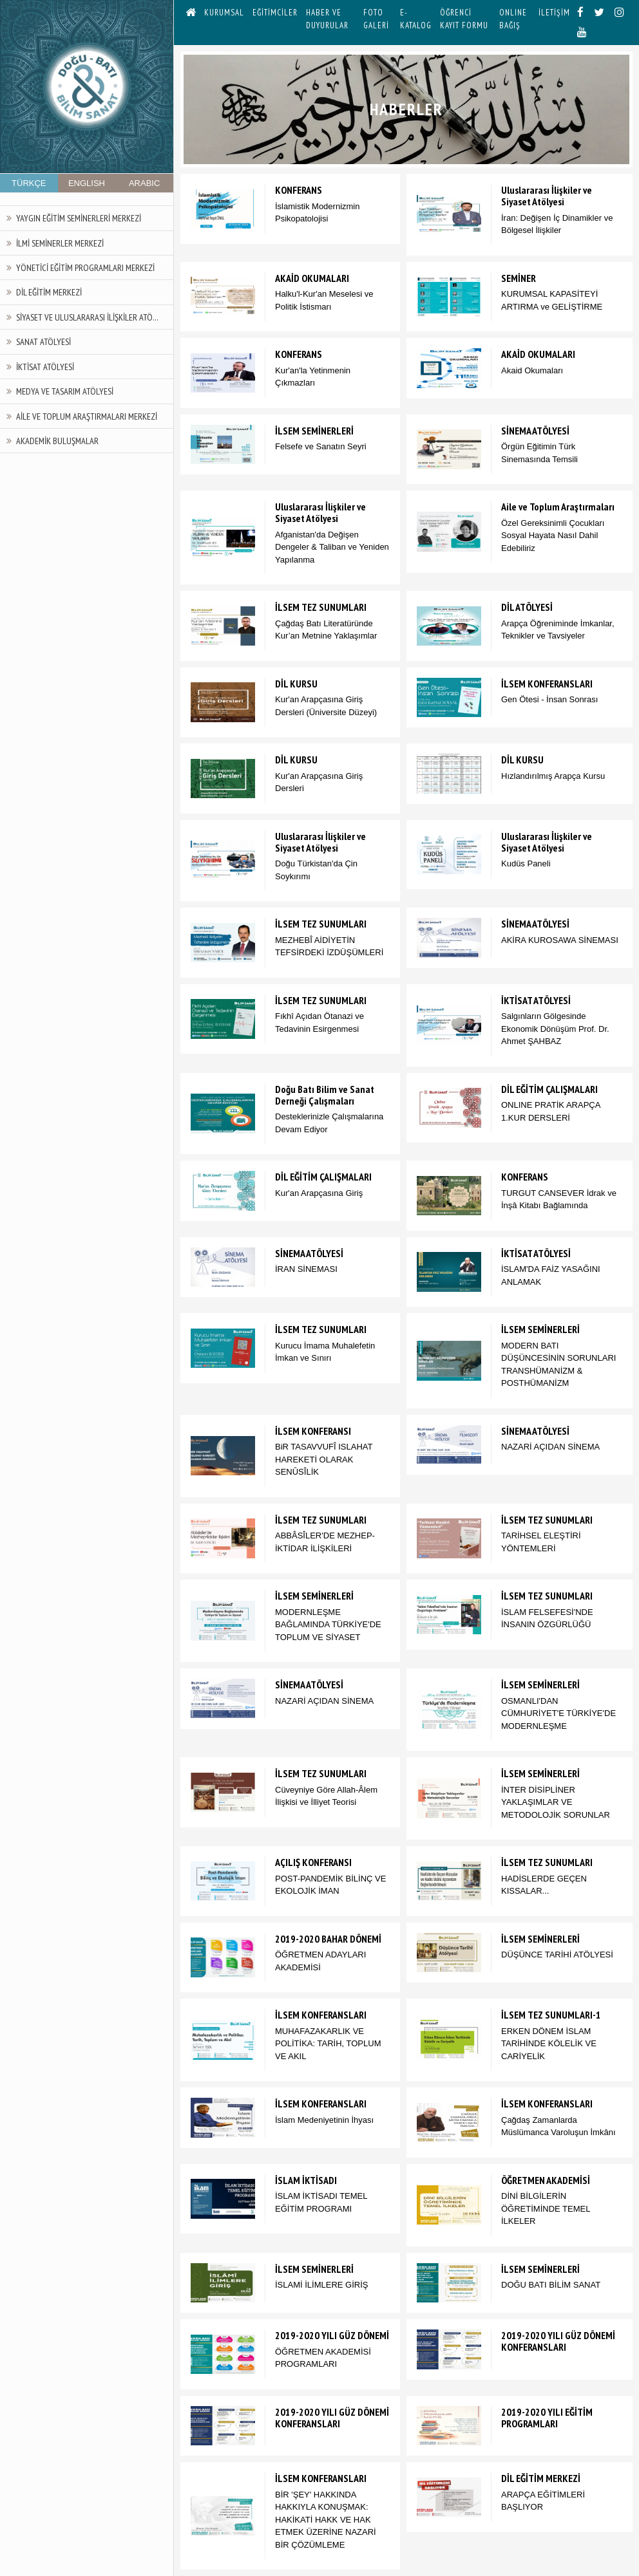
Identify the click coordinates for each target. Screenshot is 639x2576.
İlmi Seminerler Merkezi (60, 243)
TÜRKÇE (29, 183)
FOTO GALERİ (376, 19)
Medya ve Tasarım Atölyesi (64, 391)
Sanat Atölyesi (43, 341)
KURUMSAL (224, 12)
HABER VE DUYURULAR (327, 19)
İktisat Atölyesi (45, 366)
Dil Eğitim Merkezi (49, 292)
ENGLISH (86, 183)
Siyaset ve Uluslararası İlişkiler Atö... (87, 317)
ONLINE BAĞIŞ (513, 19)
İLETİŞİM (554, 12)
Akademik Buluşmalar (57, 440)
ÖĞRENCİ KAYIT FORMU (464, 19)
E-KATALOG (416, 19)
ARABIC (144, 183)
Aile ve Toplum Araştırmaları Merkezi (86, 416)
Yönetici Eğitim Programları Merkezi (85, 267)
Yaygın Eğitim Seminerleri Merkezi (78, 218)
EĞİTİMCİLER (275, 12)
